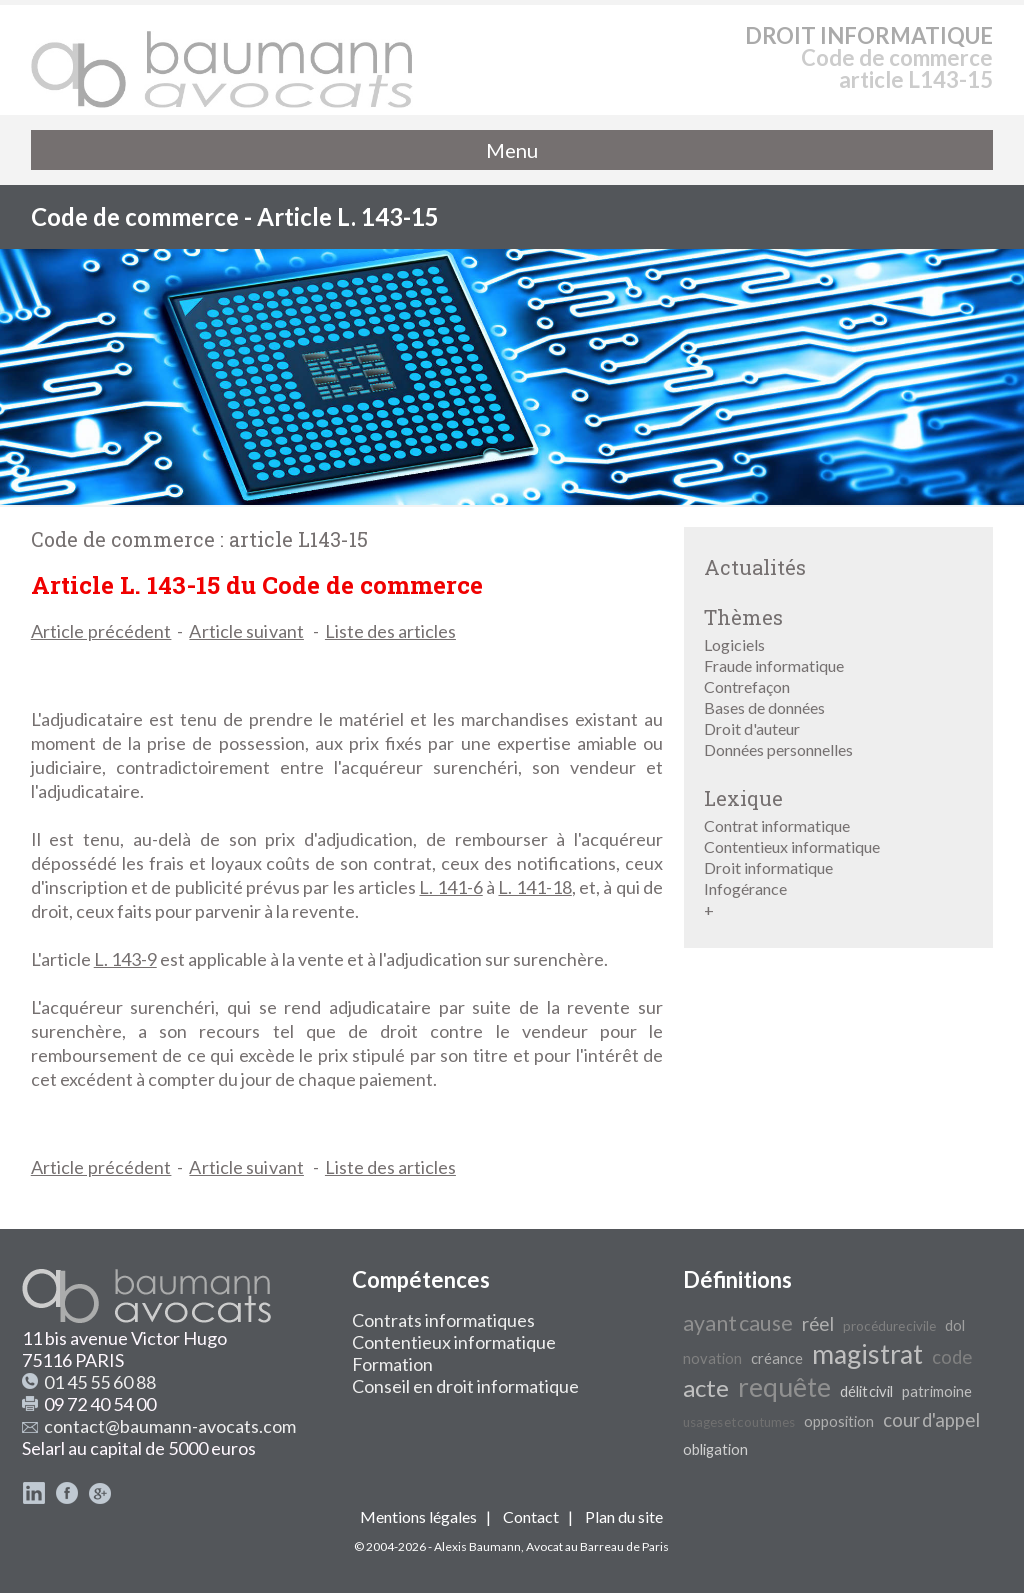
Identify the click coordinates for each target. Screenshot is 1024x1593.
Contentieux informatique (792, 846)
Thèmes (743, 617)
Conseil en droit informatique (465, 1386)
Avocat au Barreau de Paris (597, 1546)
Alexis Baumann (477, 1546)
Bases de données (764, 707)
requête (784, 1387)
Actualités (755, 567)
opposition (839, 1421)
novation (712, 1358)
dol (955, 1325)
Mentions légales (418, 1516)
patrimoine (937, 1391)
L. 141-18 (534, 887)
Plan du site (624, 1516)
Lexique (743, 798)
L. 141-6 (450, 887)
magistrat (867, 1354)
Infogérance (745, 888)
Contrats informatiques (443, 1320)
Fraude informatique (774, 665)
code (952, 1357)
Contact (531, 1516)
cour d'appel (931, 1420)
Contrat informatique (777, 825)
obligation (715, 1449)
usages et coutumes (739, 1422)
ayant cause (738, 1323)
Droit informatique (768, 867)
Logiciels (734, 644)
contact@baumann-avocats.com (170, 1426)
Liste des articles (390, 631)
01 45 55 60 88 (100, 1382)
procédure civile (889, 1326)
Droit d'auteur (752, 728)
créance (777, 1358)
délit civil (866, 1391)
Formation (392, 1364)
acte (706, 1387)
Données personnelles (778, 749)
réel (818, 1324)
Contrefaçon (747, 686)
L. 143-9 (125, 959)
